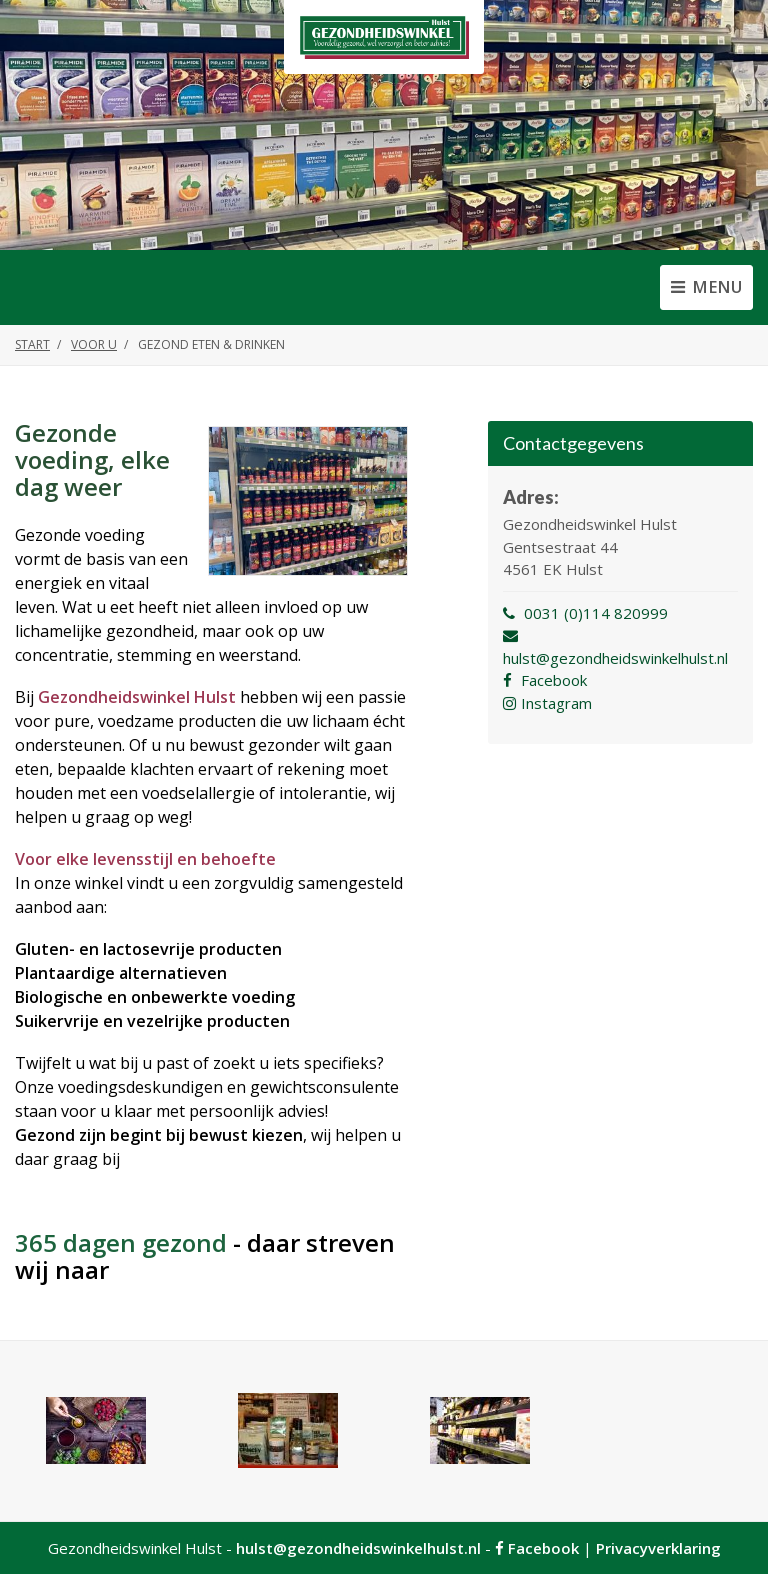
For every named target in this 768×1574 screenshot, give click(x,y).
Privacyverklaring (658, 1548)
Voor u (94, 344)
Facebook (545, 680)
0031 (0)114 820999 (585, 613)
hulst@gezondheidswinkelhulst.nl (358, 1548)
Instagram (547, 703)
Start (32, 344)
